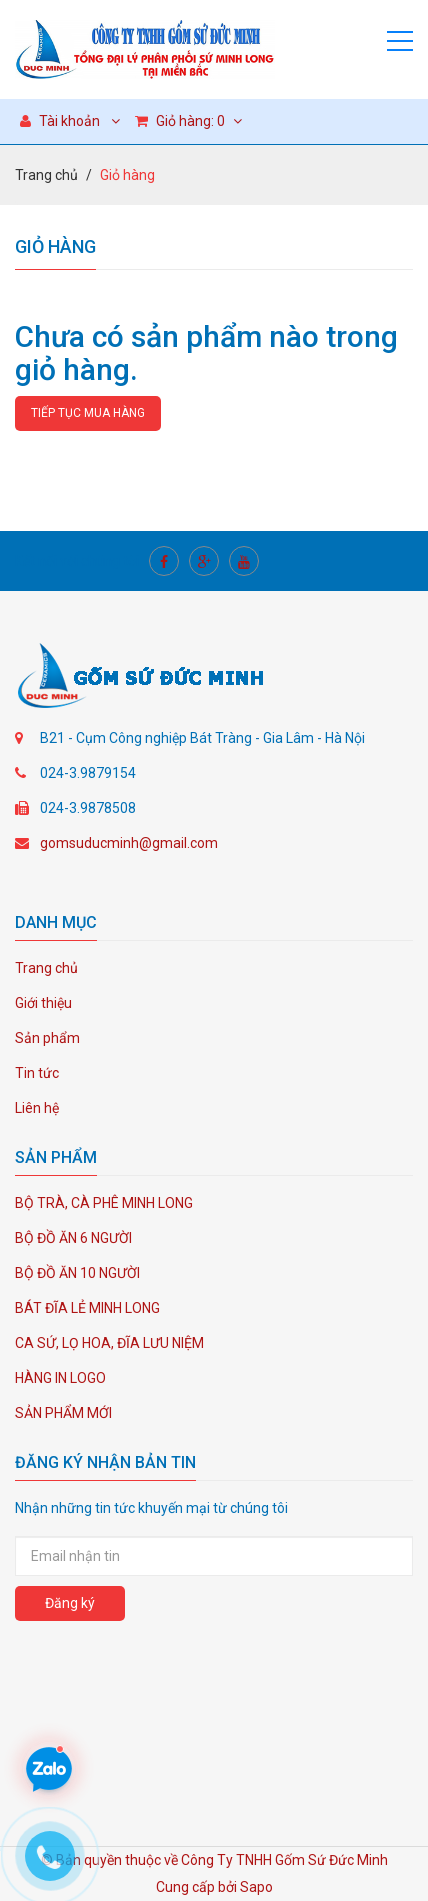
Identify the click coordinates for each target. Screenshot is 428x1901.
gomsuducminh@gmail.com (129, 843)
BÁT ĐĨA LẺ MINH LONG (87, 1308)
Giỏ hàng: (188, 121)
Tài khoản (60, 121)
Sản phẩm (47, 1038)
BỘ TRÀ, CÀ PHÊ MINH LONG (104, 1203)
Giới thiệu (43, 1003)
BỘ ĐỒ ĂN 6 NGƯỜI (73, 1238)
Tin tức (37, 1073)
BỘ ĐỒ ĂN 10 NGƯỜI (77, 1273)
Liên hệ (37, 1108)
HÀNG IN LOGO (60, 1378)
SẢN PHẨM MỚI (63, 1413)
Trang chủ (46, 175)
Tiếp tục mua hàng (88, 413)
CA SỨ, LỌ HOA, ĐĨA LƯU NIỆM (109, 1343)
